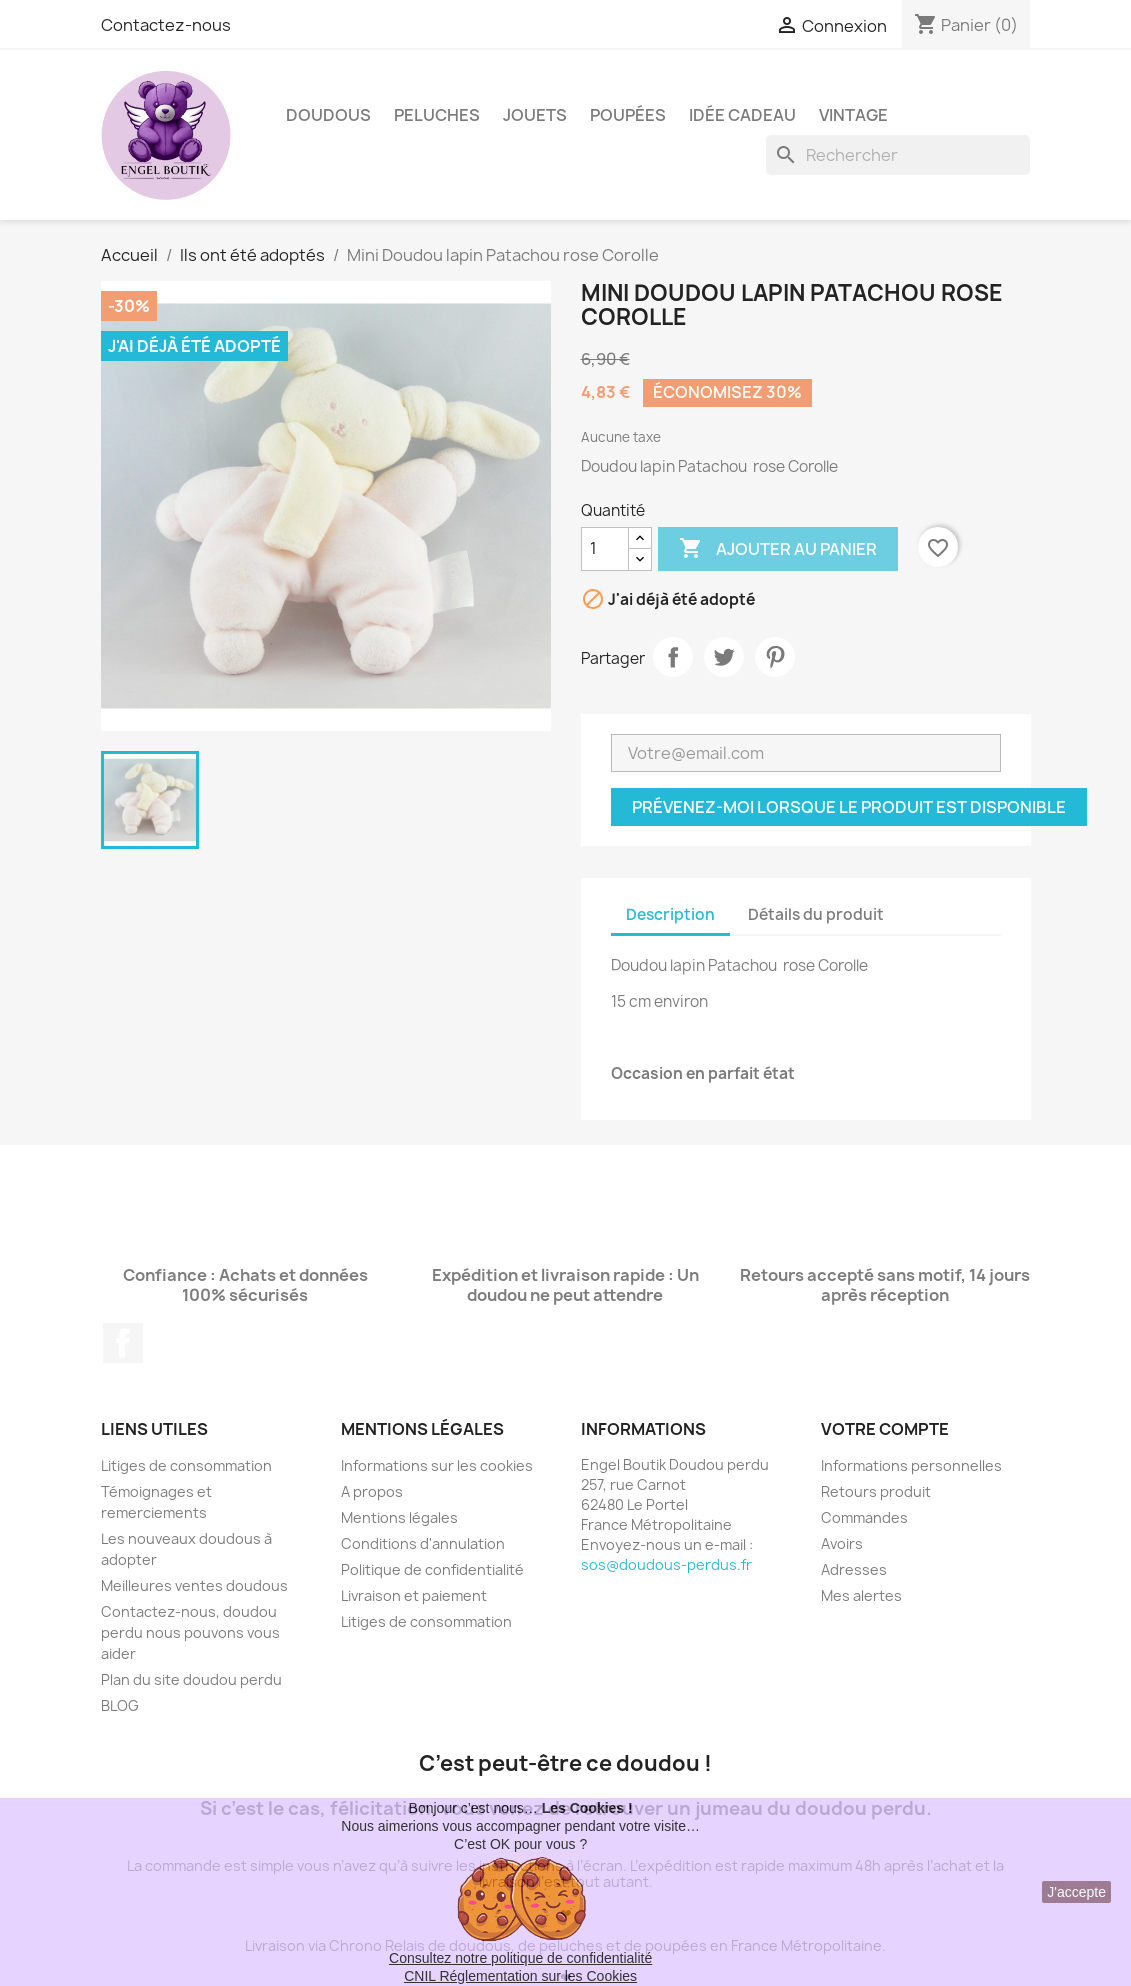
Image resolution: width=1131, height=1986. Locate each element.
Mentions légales (399, 1517)
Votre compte (885, 1429)
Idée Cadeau (742, 115)
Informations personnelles (911, 1465)
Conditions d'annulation (423, 1543)
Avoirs (842, 1543)
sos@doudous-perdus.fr (666, 1564)
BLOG (120, 1705)
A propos (372, 1491)
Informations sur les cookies (437, 1465)
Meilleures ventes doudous (194, 1585)
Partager (673, 657)
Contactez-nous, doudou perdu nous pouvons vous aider (190, 1632)
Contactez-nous (166, 25)
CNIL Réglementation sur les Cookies (520, 1976)
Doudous (328, 115)
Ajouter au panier (778, 549)
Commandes (864, 1517)
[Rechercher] (898, 155)
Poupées (628, 115)
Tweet (724, 657)
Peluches (437, 115)
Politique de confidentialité (432, 1569)
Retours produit (876, 1491)
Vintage (853, 115)
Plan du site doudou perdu (191, 1679)
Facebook (123, 1343)
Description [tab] (670, 914)
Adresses (854, 1569)
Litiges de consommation (186, 1465)
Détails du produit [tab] (816, 914)
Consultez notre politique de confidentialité (520, 1958)
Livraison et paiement (414, 1595)
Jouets (535, 115)
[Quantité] (605, 549)
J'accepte (1076, 1892)
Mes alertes (861, 1595)
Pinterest (775, 657)
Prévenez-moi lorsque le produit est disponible (849, 807)
